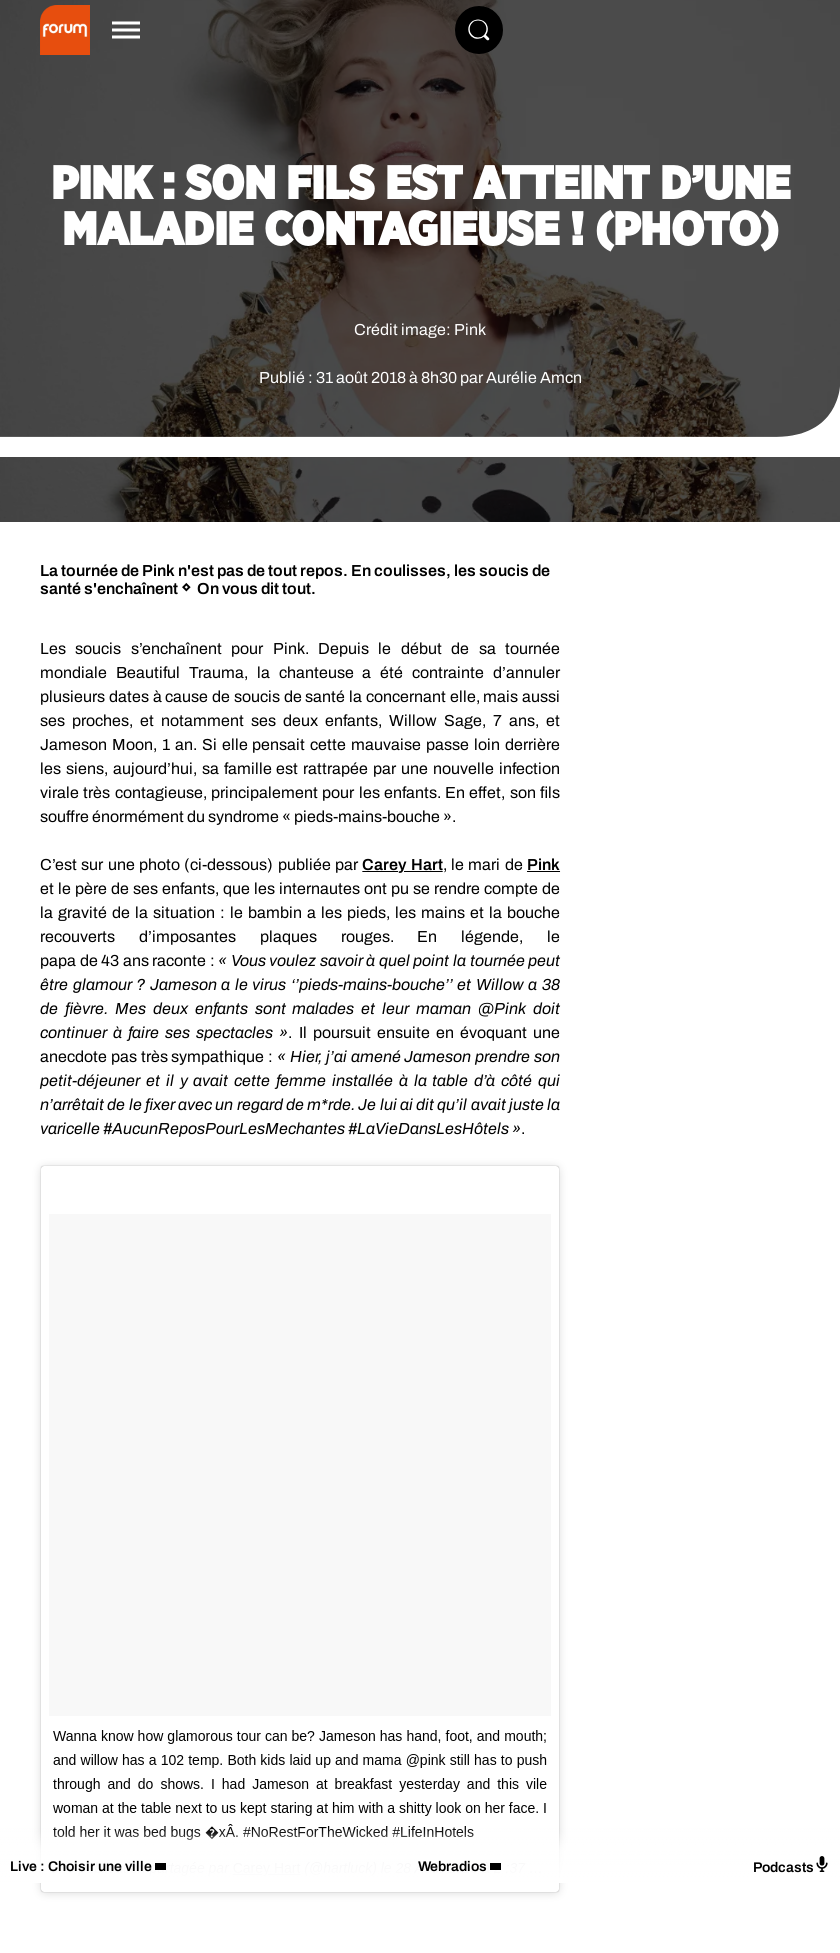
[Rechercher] (479, 30)
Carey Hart (402, 864)
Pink (543, 864)
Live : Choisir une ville (81, 1866)
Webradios (452, 1866)
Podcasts (791, 1865)
